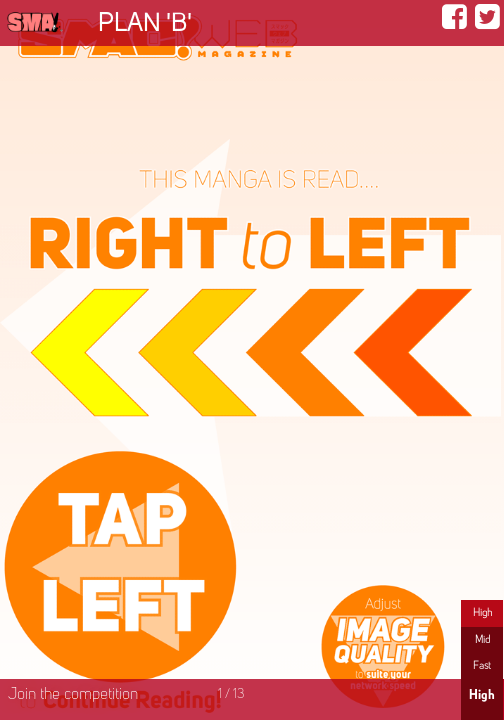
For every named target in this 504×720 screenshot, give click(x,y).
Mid (482, 640)
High (482, 613)
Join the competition (73, 695)
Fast (482, 666)
